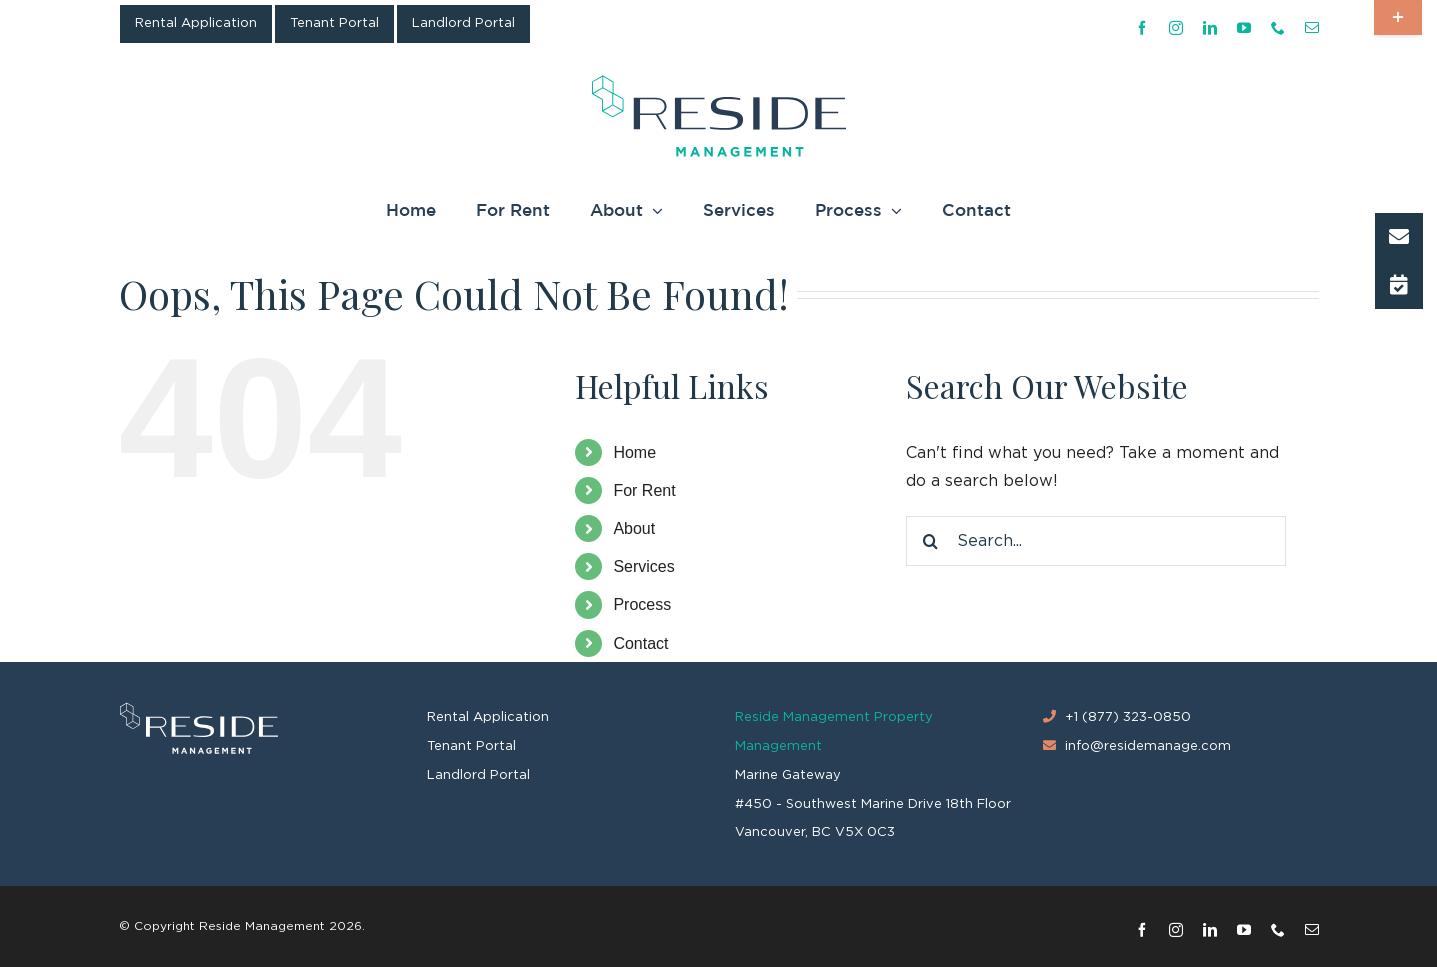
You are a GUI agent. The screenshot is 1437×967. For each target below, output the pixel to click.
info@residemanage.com (1148, 746)
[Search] (931, 541)
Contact (640, 643)
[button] (1399, 237)
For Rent (644, 490)
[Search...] (1096, 541)
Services (643, 566)
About (634, 528)
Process (642, 604)
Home (634, 452)
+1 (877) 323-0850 (1128, 717)
